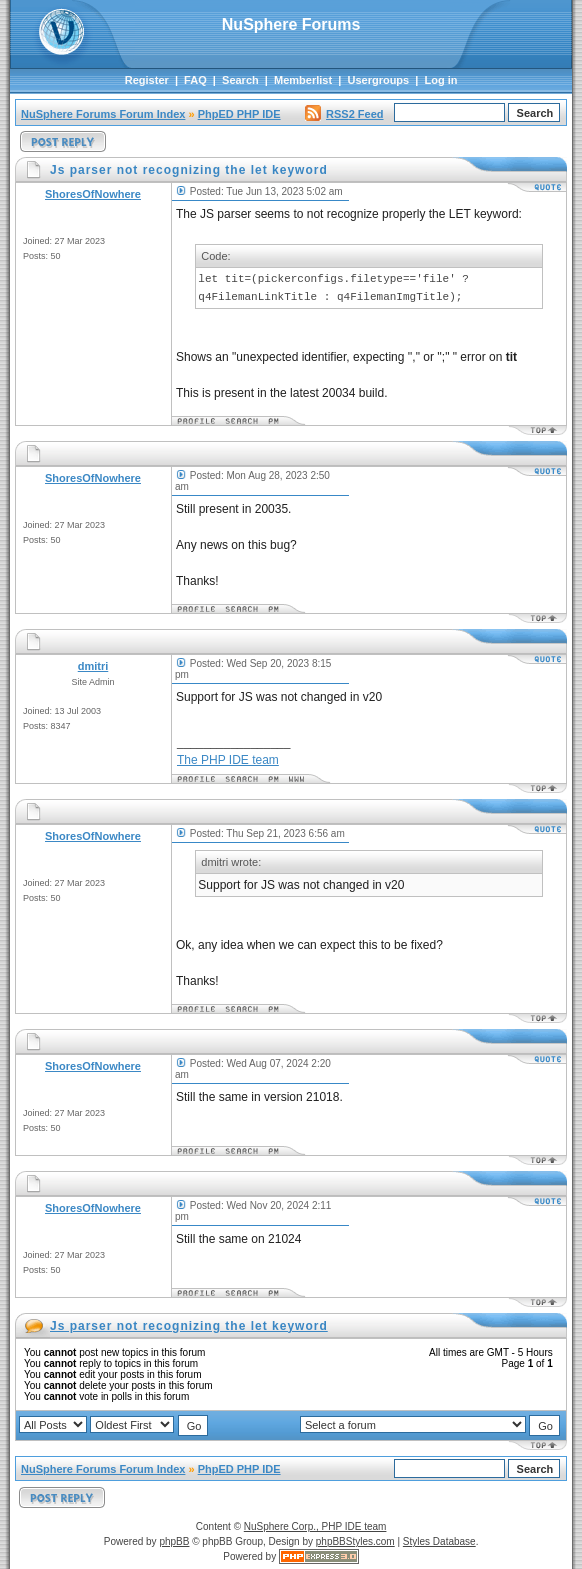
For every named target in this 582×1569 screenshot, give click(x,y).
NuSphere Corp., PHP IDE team (315, 1526)
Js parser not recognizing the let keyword (189, 1326)
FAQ (195, 80)
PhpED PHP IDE (239, 114)
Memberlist (303, 80)
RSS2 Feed (344, 114)
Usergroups (378, 80)
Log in (441, 80)
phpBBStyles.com (355, 1541)
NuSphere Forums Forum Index (103, 114)
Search (240, 80)
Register (147, 80)
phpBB (174, 1541)
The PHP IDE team (228, 760)
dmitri (93, 666)
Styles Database (439, 1541)
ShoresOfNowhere (93, 194)
